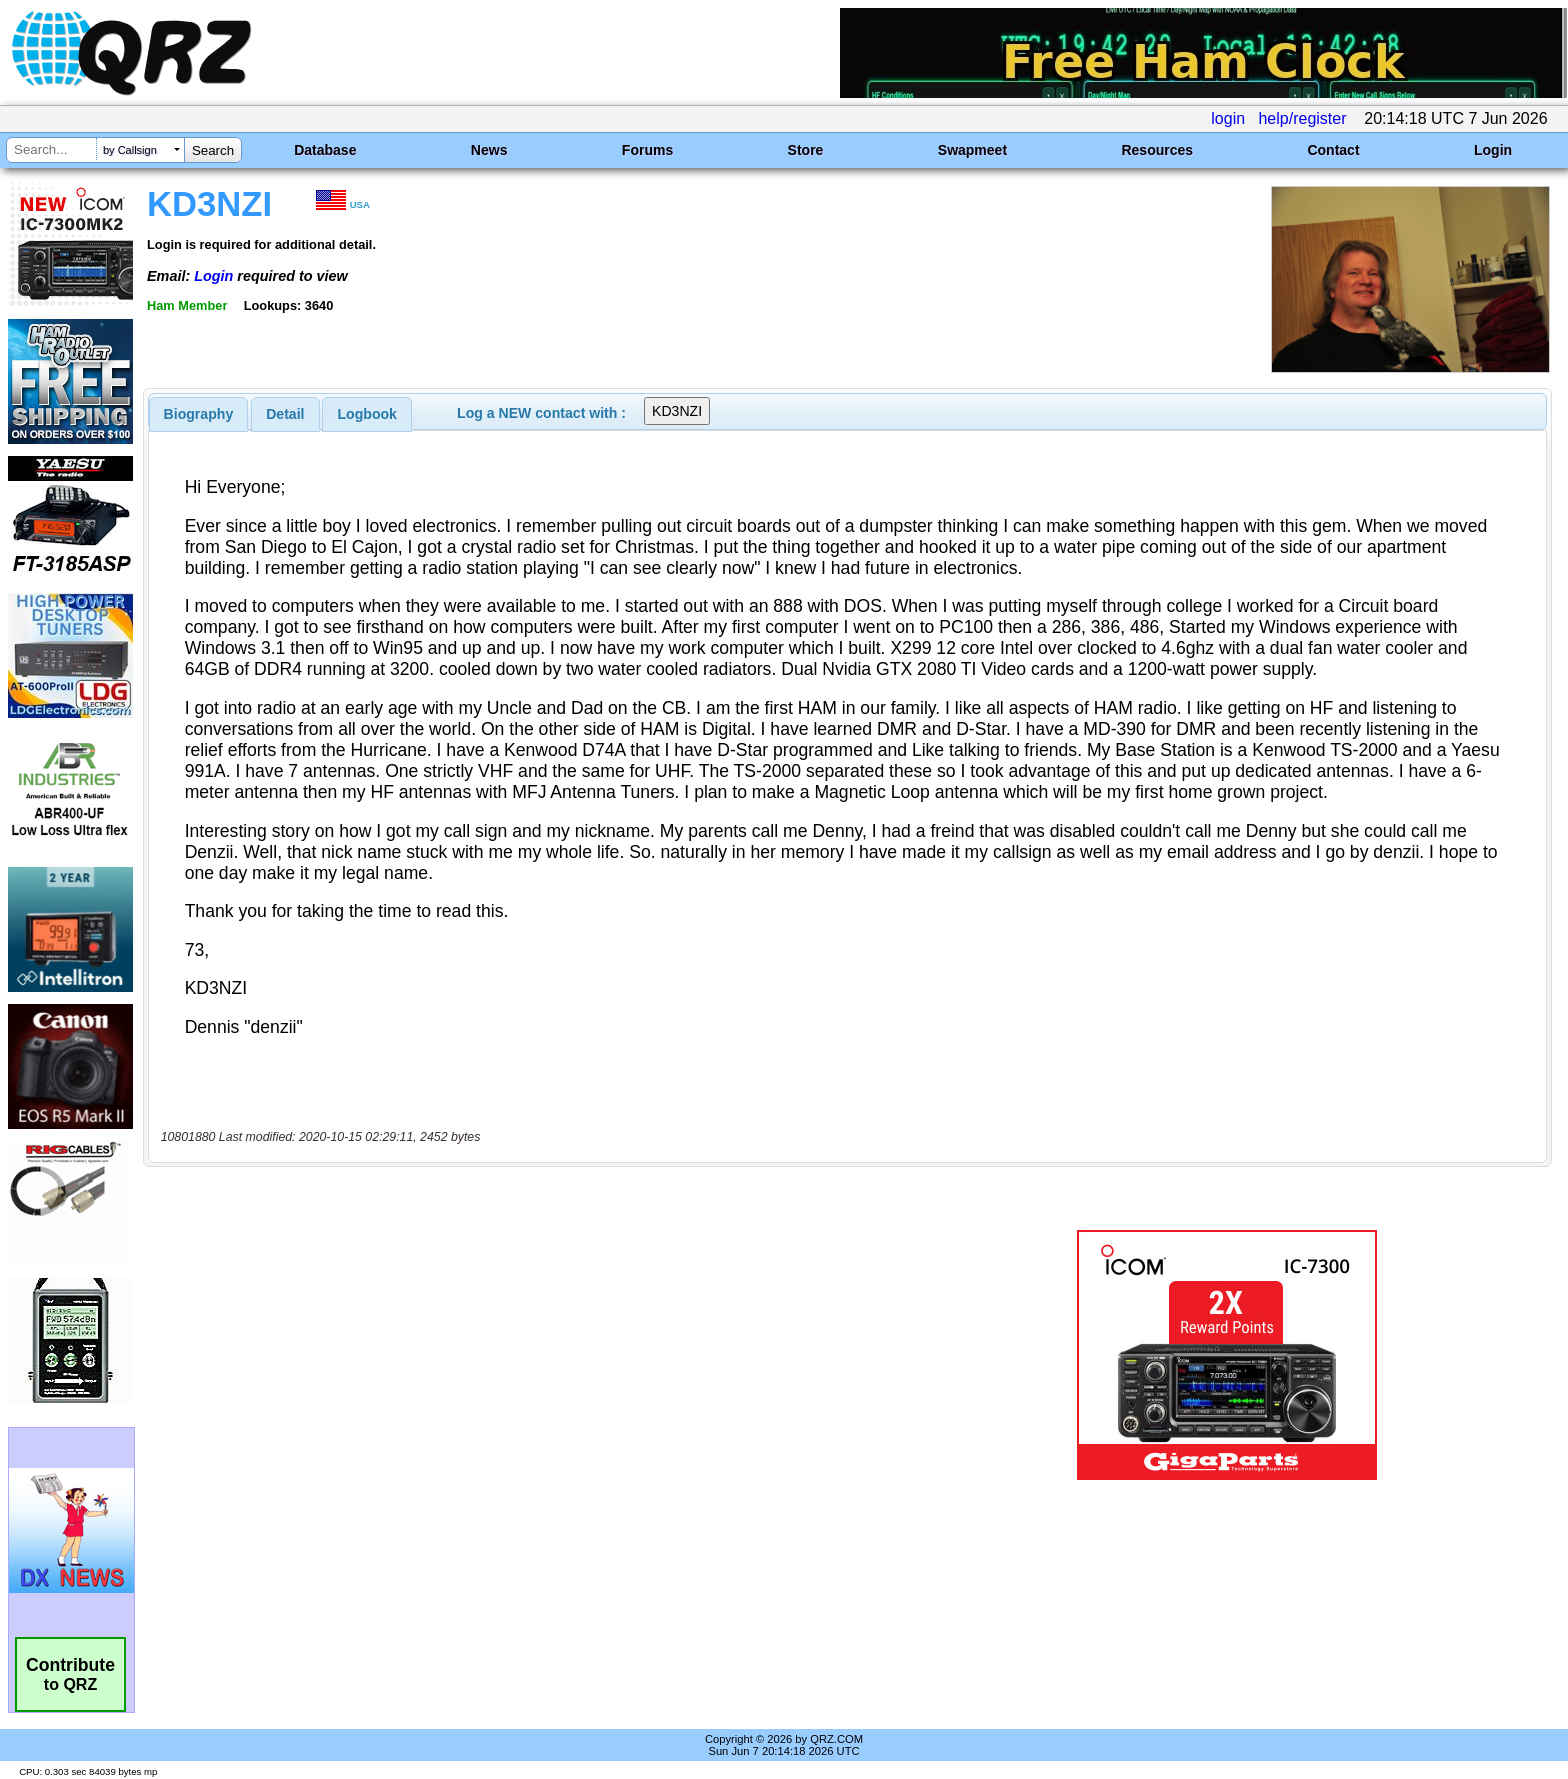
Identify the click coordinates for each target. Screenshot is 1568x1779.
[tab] (199, 414)
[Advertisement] (539, 1355)
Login (1493, 150)
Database (325, 150)
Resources (1157, 150)
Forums (647, 150)
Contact (1333, 150)
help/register (1302, 118)
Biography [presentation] (199, 414)
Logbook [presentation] (367, 414)
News (489, 150)
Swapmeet (972, 150)
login (1228, 118)
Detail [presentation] (285, 414)
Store (806, 150)
